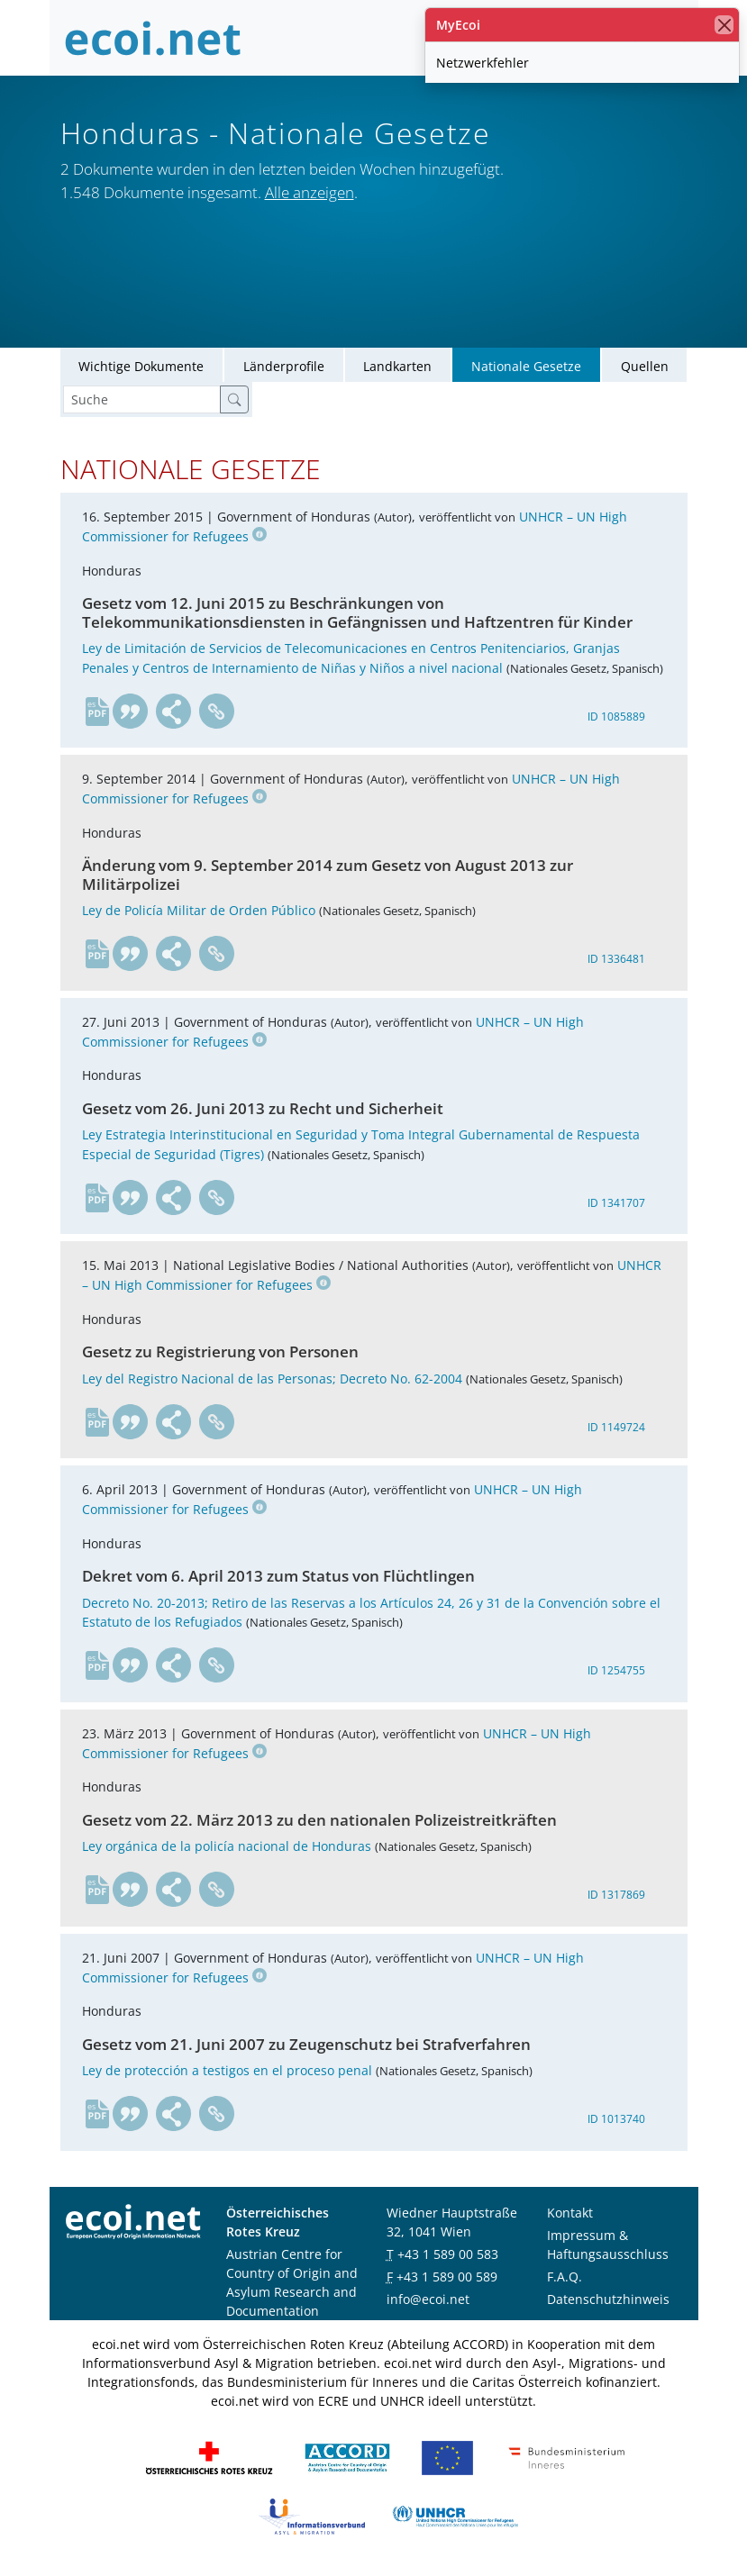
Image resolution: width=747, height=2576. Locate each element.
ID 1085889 (616, 719)
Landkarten (397, 368)
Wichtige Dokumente (141, 368)
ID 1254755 (616, 1674)
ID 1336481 (616, 961)
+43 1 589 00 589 (446, 2279)
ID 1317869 (616, 1898)
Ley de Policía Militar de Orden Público (198, 913)
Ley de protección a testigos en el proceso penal (227, 2073)
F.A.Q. (564, 2279)
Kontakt (570, 2215)
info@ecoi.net (428, 2301)
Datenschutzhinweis (608, 2301)
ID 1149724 (616, 1430)
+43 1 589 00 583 (447, 2256)
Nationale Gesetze (526, 368)
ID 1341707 (616, 1205)
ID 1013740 (616, 2122)
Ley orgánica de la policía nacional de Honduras (226, 1849)
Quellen (645, 368)
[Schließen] (724, 24)
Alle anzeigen (309, 192)
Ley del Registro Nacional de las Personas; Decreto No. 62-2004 (272, 1381)
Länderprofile (283, 368)
